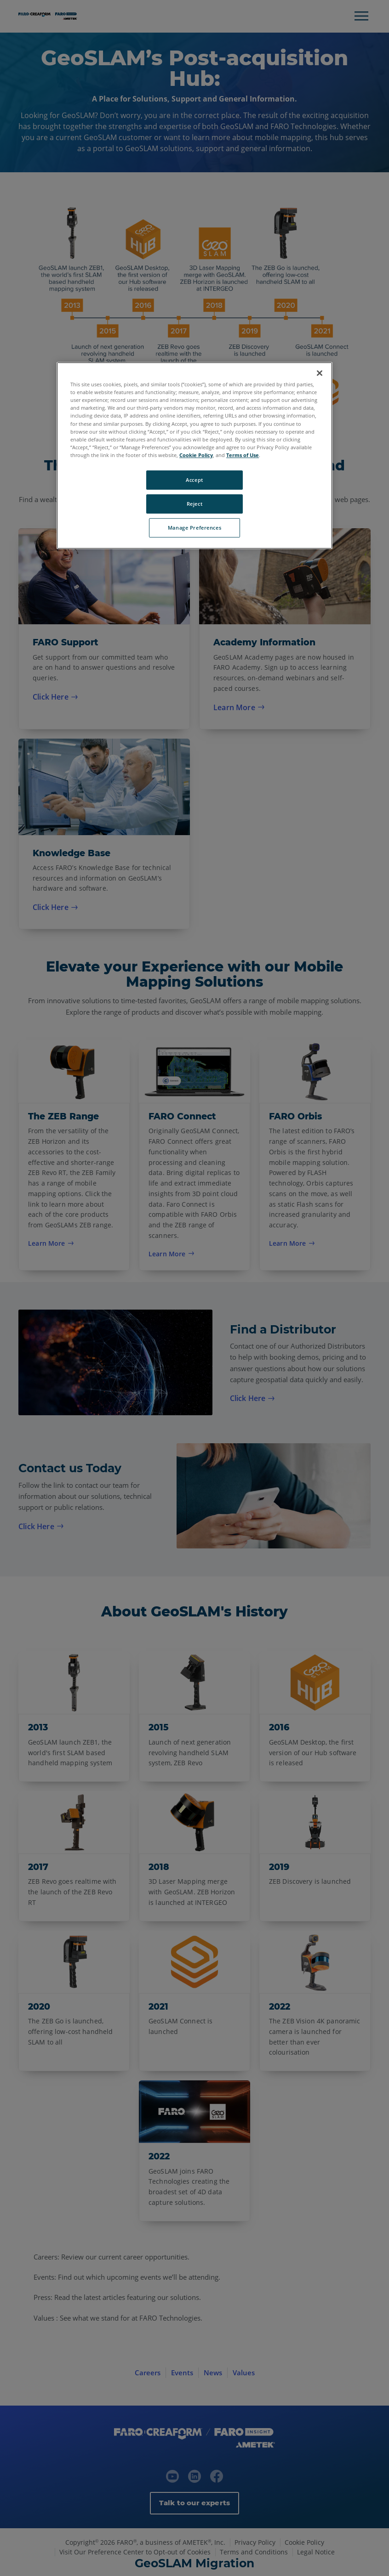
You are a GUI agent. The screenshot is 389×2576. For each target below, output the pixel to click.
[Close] (319, 373)
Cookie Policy (196, 455)
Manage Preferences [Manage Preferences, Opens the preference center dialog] (194, 527)
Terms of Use (242, 455)
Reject (194, 503)
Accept (194, 479)
